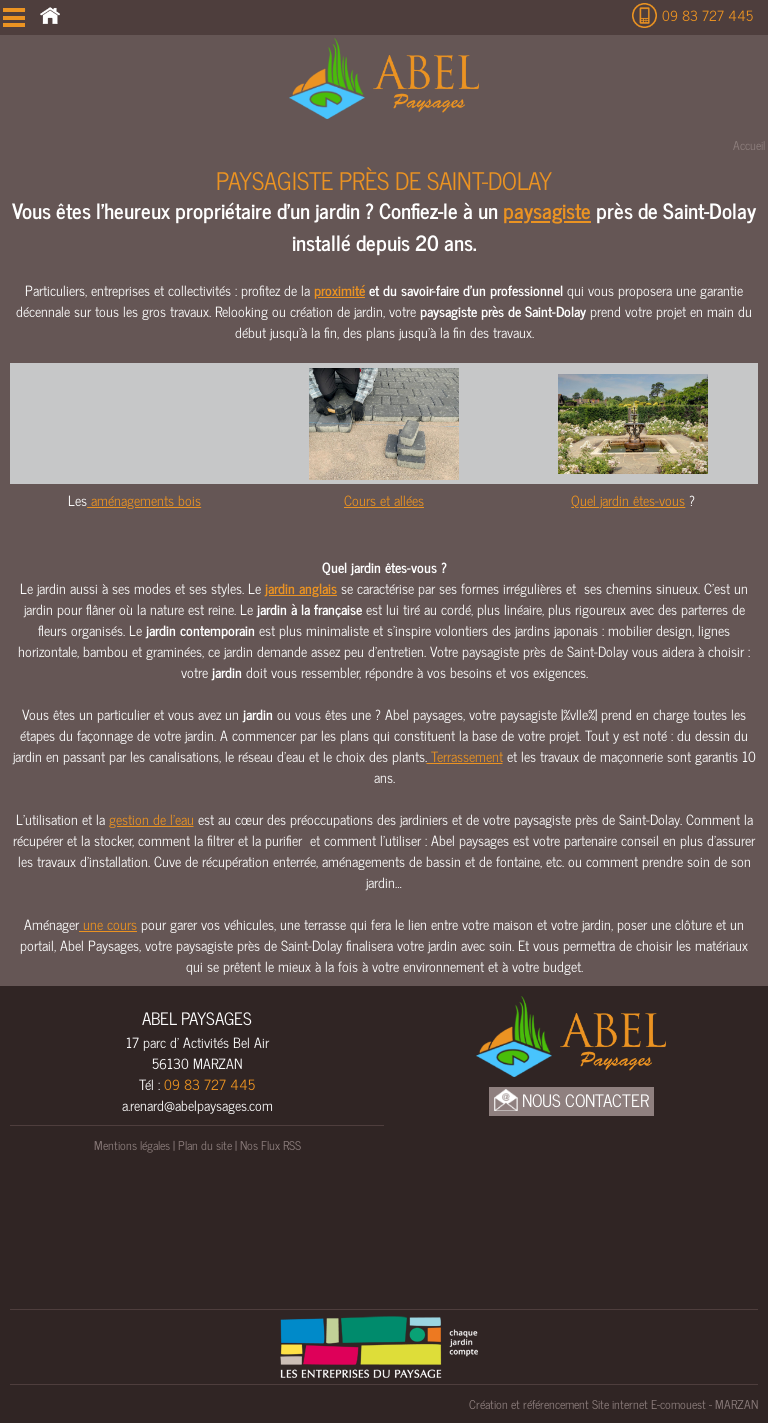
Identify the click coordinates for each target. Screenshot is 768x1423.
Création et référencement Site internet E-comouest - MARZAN (613, 1404)
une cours (108, 923)
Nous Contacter (571, 1100)
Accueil (749, 145)
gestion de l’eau (151, 818)
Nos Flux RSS (270, 1145)
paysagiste (547, 210)
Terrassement (465, 755)
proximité (339, 289)
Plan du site (205, 1145)
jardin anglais (301, 587)
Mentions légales (132, 1145)
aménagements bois (144, 499)
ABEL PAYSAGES (197, 1018)
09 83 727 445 (707, 14)
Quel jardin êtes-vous (628, 499)
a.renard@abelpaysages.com (197, 1104)
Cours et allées (384, 499)
